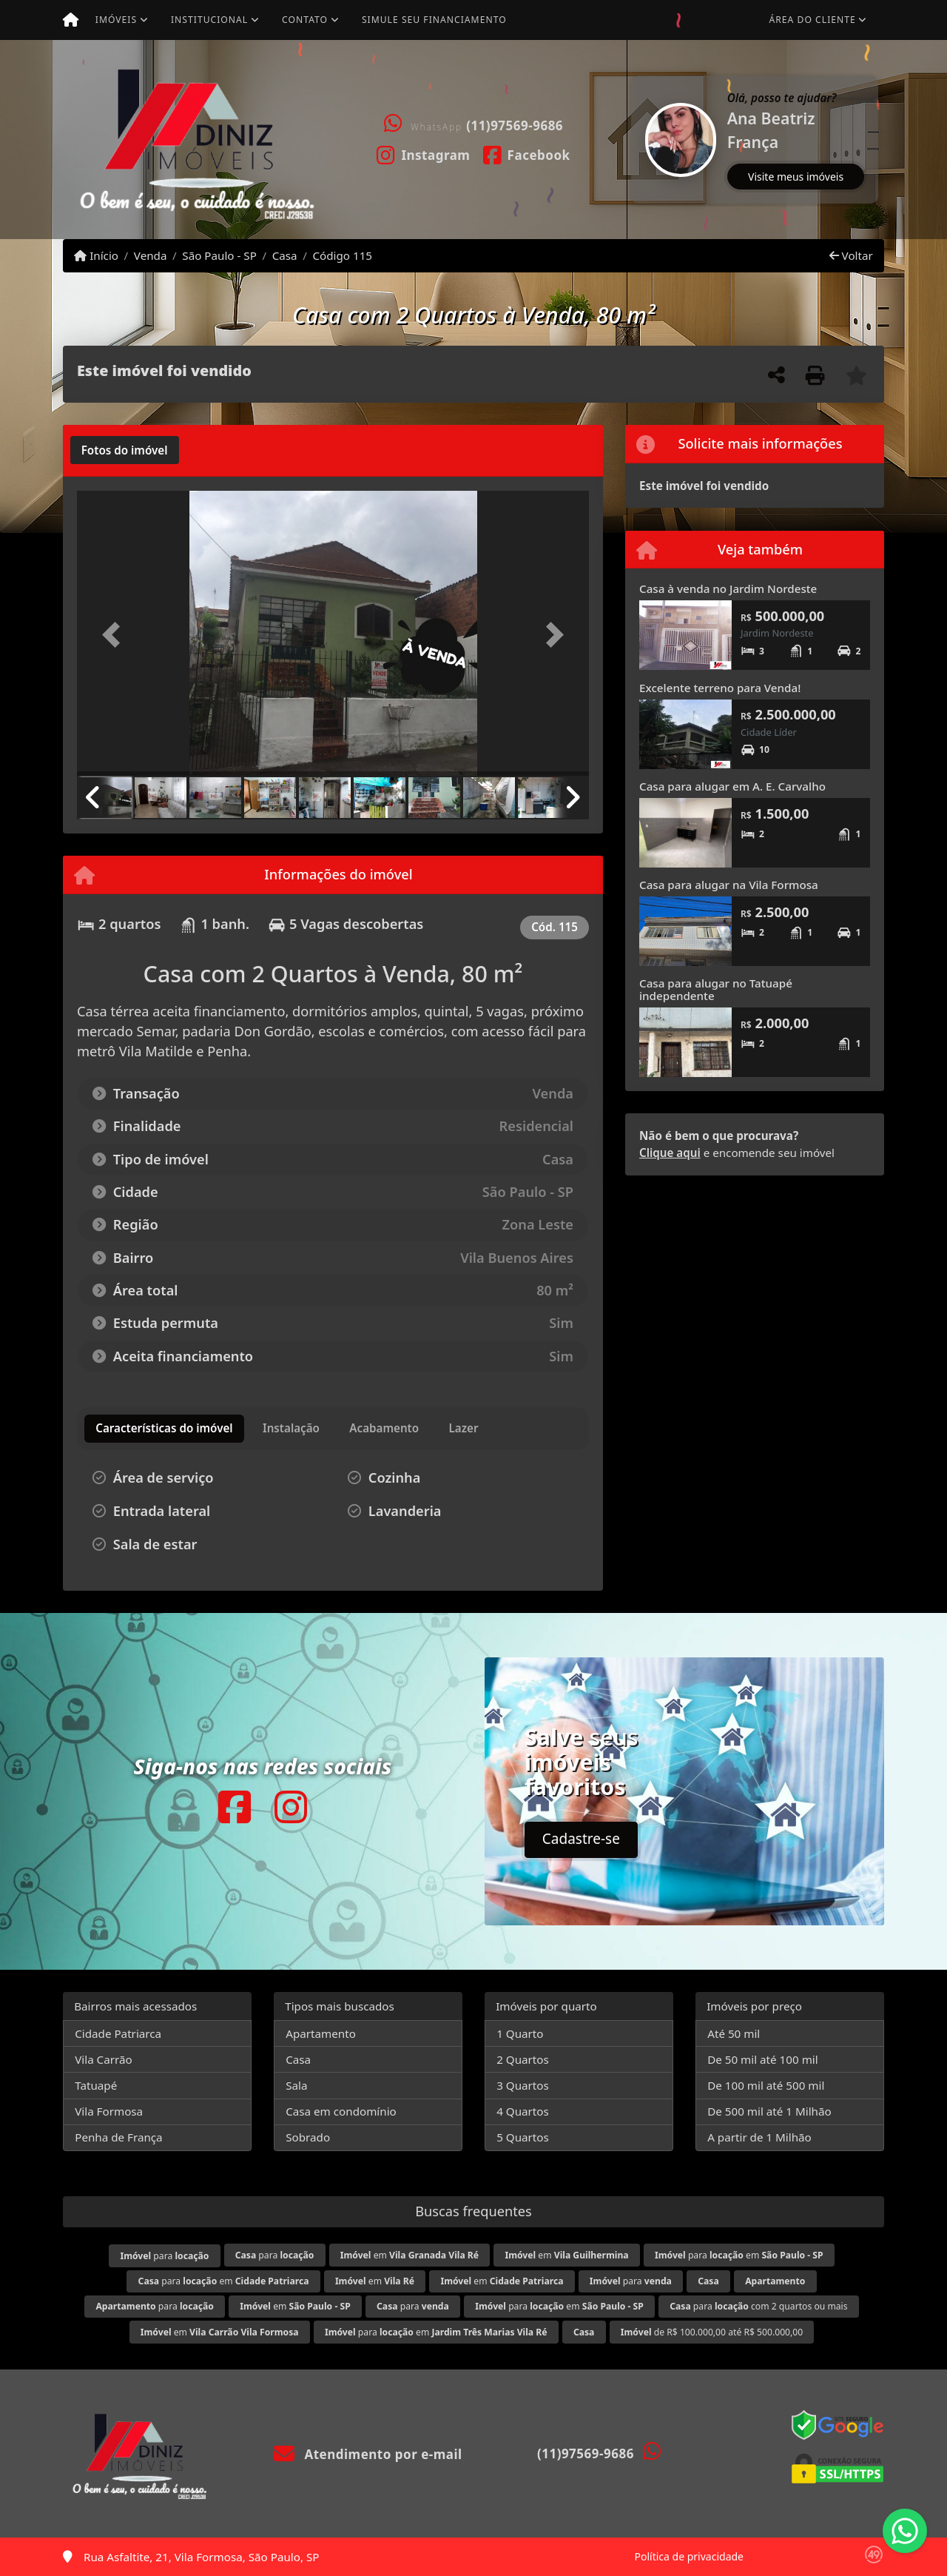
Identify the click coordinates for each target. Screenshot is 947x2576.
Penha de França (118, 2137)
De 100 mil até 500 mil (765, 2085)
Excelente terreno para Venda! (720, 687)
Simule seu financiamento (434, 19)
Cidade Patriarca (118, 2033)
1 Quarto (519, 2033)
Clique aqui (670, 1152)
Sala (296, 2085)
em (409, 2255)
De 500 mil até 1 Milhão (769, 2111)
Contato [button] (305, 19)
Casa (284, 255)
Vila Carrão (103, 2059)
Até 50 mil (733, 2033)
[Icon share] (423, 154)
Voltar (851, 255)
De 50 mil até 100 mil (762, 2059)
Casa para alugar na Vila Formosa (728, 884)
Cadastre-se (581, 1838)
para (164, 2256)
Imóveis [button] (116, 19)
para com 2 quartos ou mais (758, 2306)
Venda (150, 255)
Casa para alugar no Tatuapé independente (715, 989)
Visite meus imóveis (795, 177)
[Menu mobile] (70, 20)
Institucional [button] (209, 19)
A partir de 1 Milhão (759, 2137)
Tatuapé (96, 2085)
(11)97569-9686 (514, 125)
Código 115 (342, 255)
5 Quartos (522, 2137)
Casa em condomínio (341, 2111)
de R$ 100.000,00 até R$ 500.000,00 (712, 2332)
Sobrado (308, 2137)
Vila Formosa (109, 2111)
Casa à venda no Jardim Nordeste (728, 588)
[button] (632, 140)
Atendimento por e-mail (368, 2454)
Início (96, 255)
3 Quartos (522, 2085)
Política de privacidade (689, 2556)
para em (739, 2255)
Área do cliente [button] (812, 19)
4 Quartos (522, 2111)
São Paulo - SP (219, 255)
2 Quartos (522, 2059)
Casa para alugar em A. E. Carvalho (732, 786)
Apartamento (321, 2033)
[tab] (124, 450)
